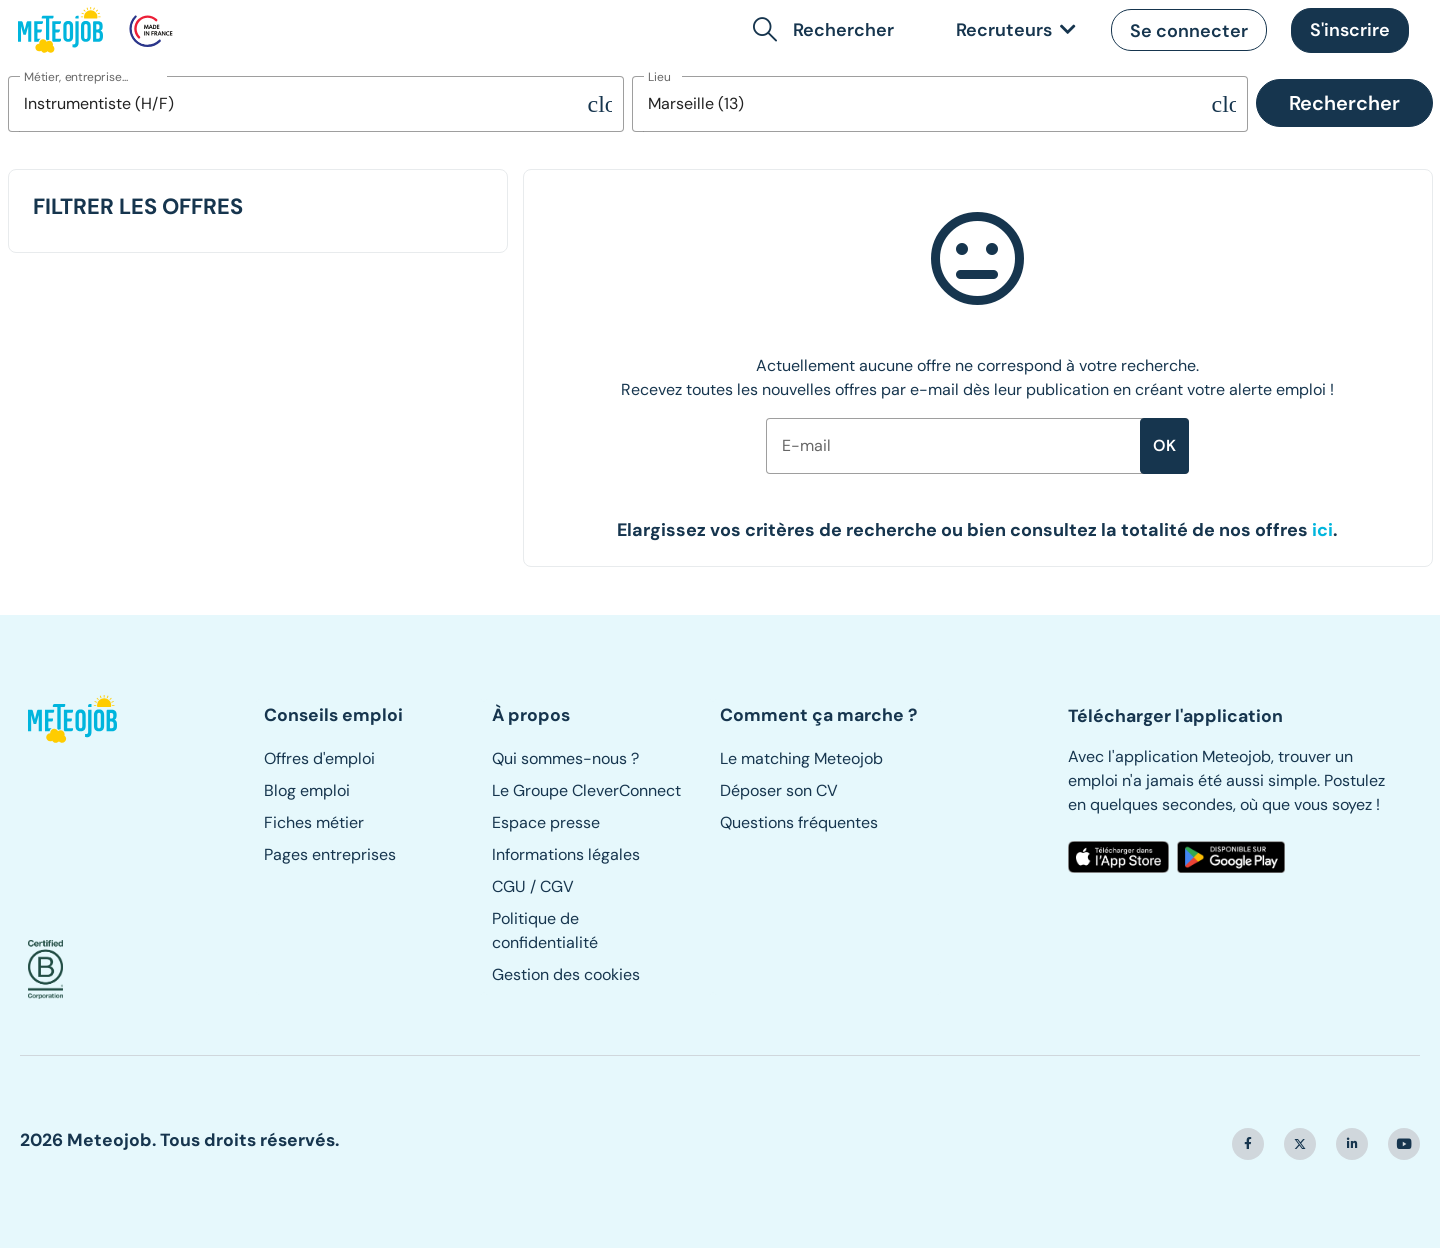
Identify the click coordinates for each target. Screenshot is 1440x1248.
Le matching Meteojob (801, 758)
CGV (557, 886)
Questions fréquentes (799, 822)
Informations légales (566, 854)
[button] (827, 30)
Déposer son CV (779, 790)
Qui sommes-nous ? (565, 758)
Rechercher (1344, 103)
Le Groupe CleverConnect (586, 790)
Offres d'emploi (319, 758)
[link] (1012, 30)
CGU (509, 886)
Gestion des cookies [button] (566, 974)
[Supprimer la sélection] (600, 104)
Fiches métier (314, 822)
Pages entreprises (330, 854)
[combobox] (298, 104)
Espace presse (546, 822)
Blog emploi (307, 790)
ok (1164, 445)
